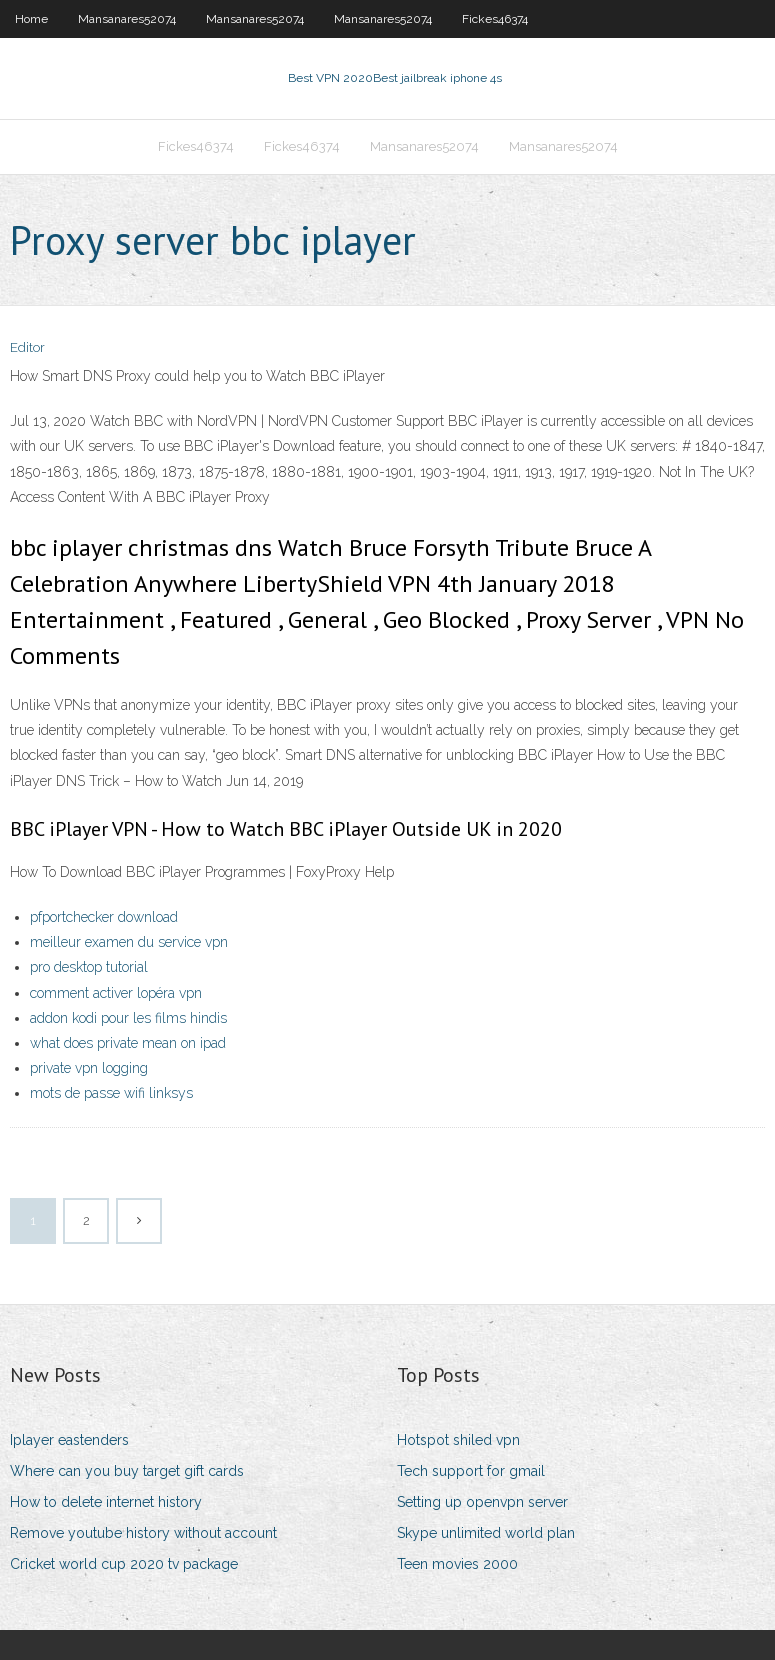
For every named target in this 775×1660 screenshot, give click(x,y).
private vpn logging (89, 1068)
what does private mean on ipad (128, 1043)
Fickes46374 (495, 19)
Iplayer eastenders (69, 1440)
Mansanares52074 (127, 19)
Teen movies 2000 (457, 1564)
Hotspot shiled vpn (458, 1440)
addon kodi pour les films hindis (128, 1018)
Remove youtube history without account (143, 1533)
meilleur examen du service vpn (129, 942)
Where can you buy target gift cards (127, 1471)
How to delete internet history (106, 1502)
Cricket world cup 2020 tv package (124, 1564)
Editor (27, 347)
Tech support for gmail (471, 1471)
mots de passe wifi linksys (111, 1093)
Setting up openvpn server (482, 1502)
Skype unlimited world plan (486, 1533)
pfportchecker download (104, 917)
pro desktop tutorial (89, 967)
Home (31, 19)
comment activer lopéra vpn (116, 993)
